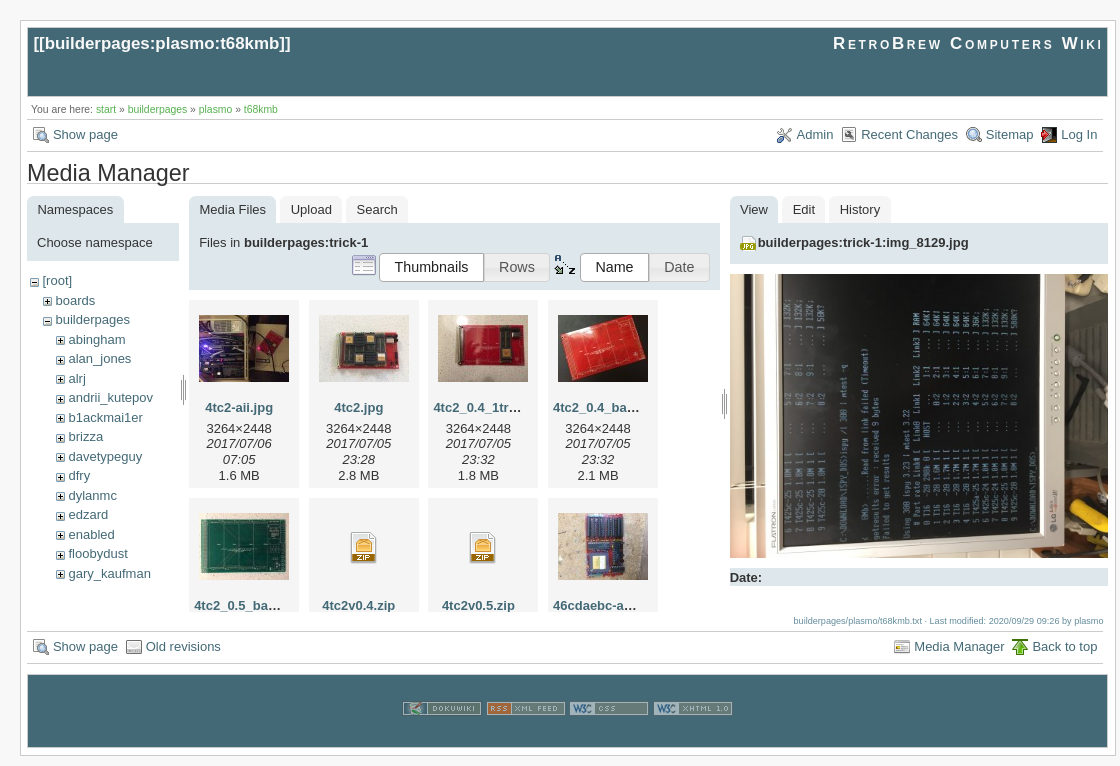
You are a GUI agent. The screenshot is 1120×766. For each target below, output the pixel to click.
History (860, 209)
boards (75, 300)
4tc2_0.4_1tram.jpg (491, 407)
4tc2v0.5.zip (478, 605)
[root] (57, 280)
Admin (815, 134)
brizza (85, 436)
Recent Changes (909, 134)
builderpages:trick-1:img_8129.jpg (863, 242)
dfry (79, 475)
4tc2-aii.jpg (239, 407)
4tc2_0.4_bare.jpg (607, 407)
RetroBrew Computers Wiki (968, 43)
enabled (91, 534)
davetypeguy (105, 456)
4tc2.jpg (358, 407)
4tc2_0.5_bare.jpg (248, 605)
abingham (96, 339)
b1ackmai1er (105, 417)
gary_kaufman (109, 573)
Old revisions (183, 656)
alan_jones (99, 358)
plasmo (216, 109)
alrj (76, 378)
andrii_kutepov (110, 397)
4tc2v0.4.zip (358, 605)
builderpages (158, 109)
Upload (311, 209)
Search (377, 209)
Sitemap (1010, 134)
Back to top (1064, 656)
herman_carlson (114, 592)
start (106, 109)
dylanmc (92, 495)
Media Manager (959, 656)
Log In (1079, 134)
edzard (88, 514)
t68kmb (261, 109)
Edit (804, 209)
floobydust (97, 553)
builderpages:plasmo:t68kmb (162, 43)
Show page (85, 134)
